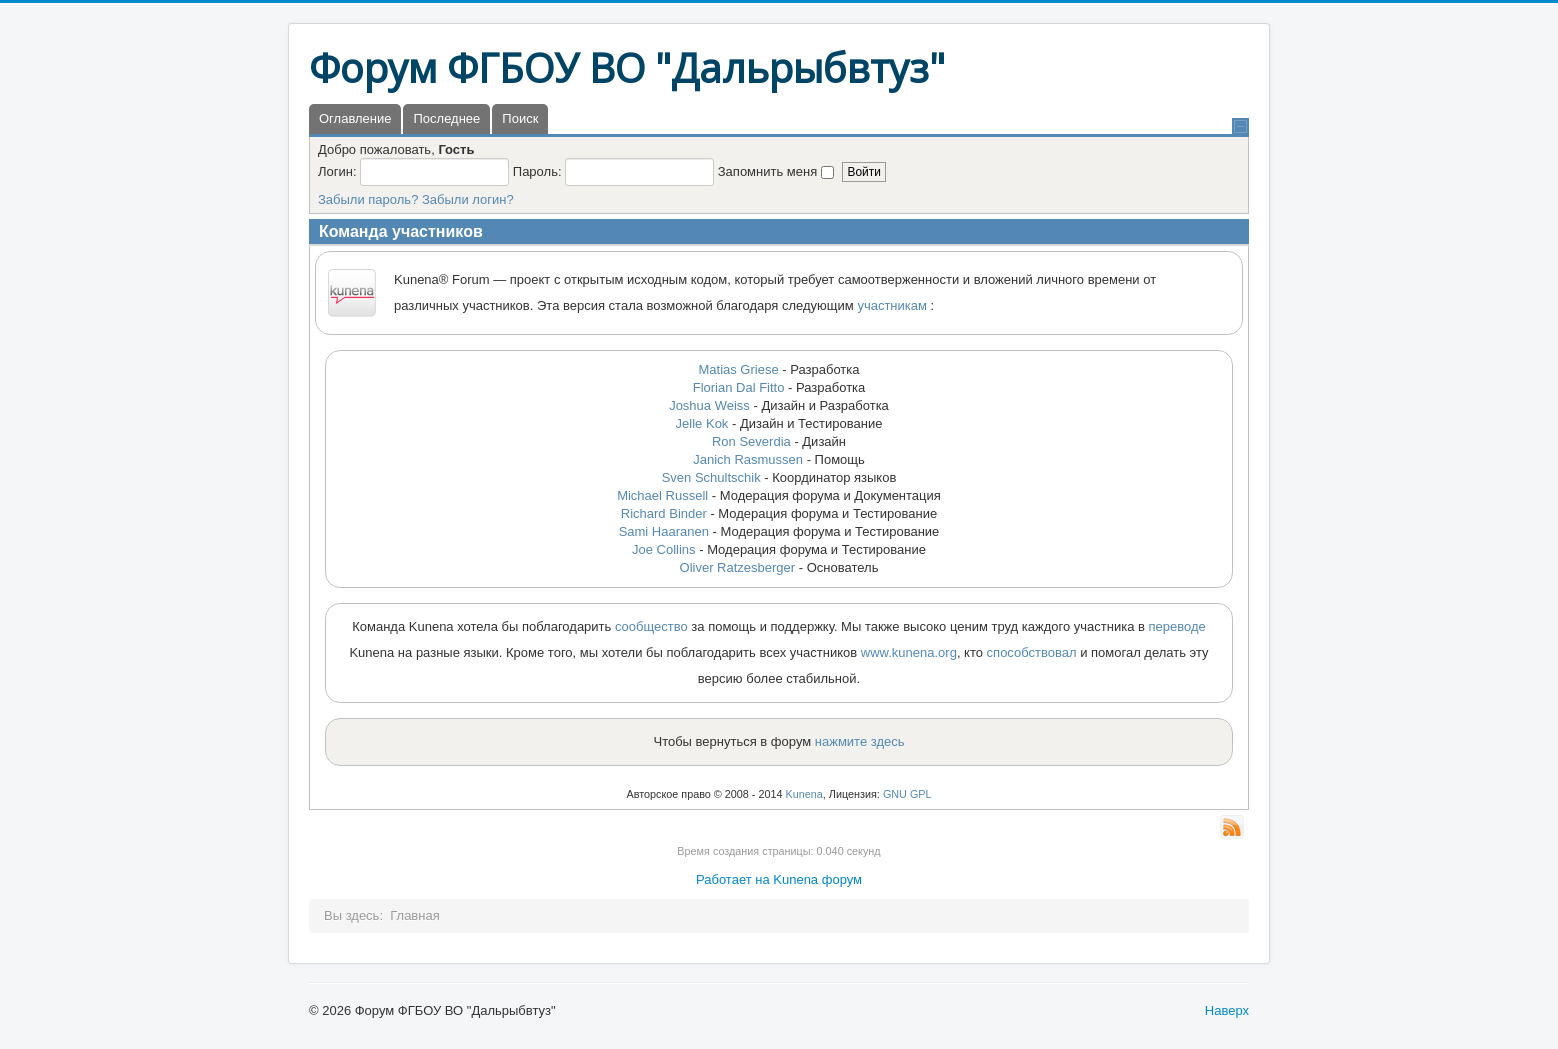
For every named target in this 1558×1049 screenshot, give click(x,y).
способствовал (1032, 652)
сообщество (651, 626)
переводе (1177, 626)
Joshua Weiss (709, 405)
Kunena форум (817, 879)
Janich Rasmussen (748, 459)
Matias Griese (738, 369)
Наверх (1227, 1010)
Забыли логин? (468, 199)
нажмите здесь (860, 741)
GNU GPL (907, 794)
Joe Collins (664, 549)
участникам (892, 305)
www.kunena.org (909, 652)
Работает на (733, 879)
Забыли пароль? (368, 199)
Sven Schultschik (713, 477)
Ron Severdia (751, 441)
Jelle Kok (702, 423)
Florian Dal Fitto (739, 387)
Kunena (804, 794)
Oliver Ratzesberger (738, 567)
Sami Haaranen (664, 531)
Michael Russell (662, 495)
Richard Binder (664, 513)
